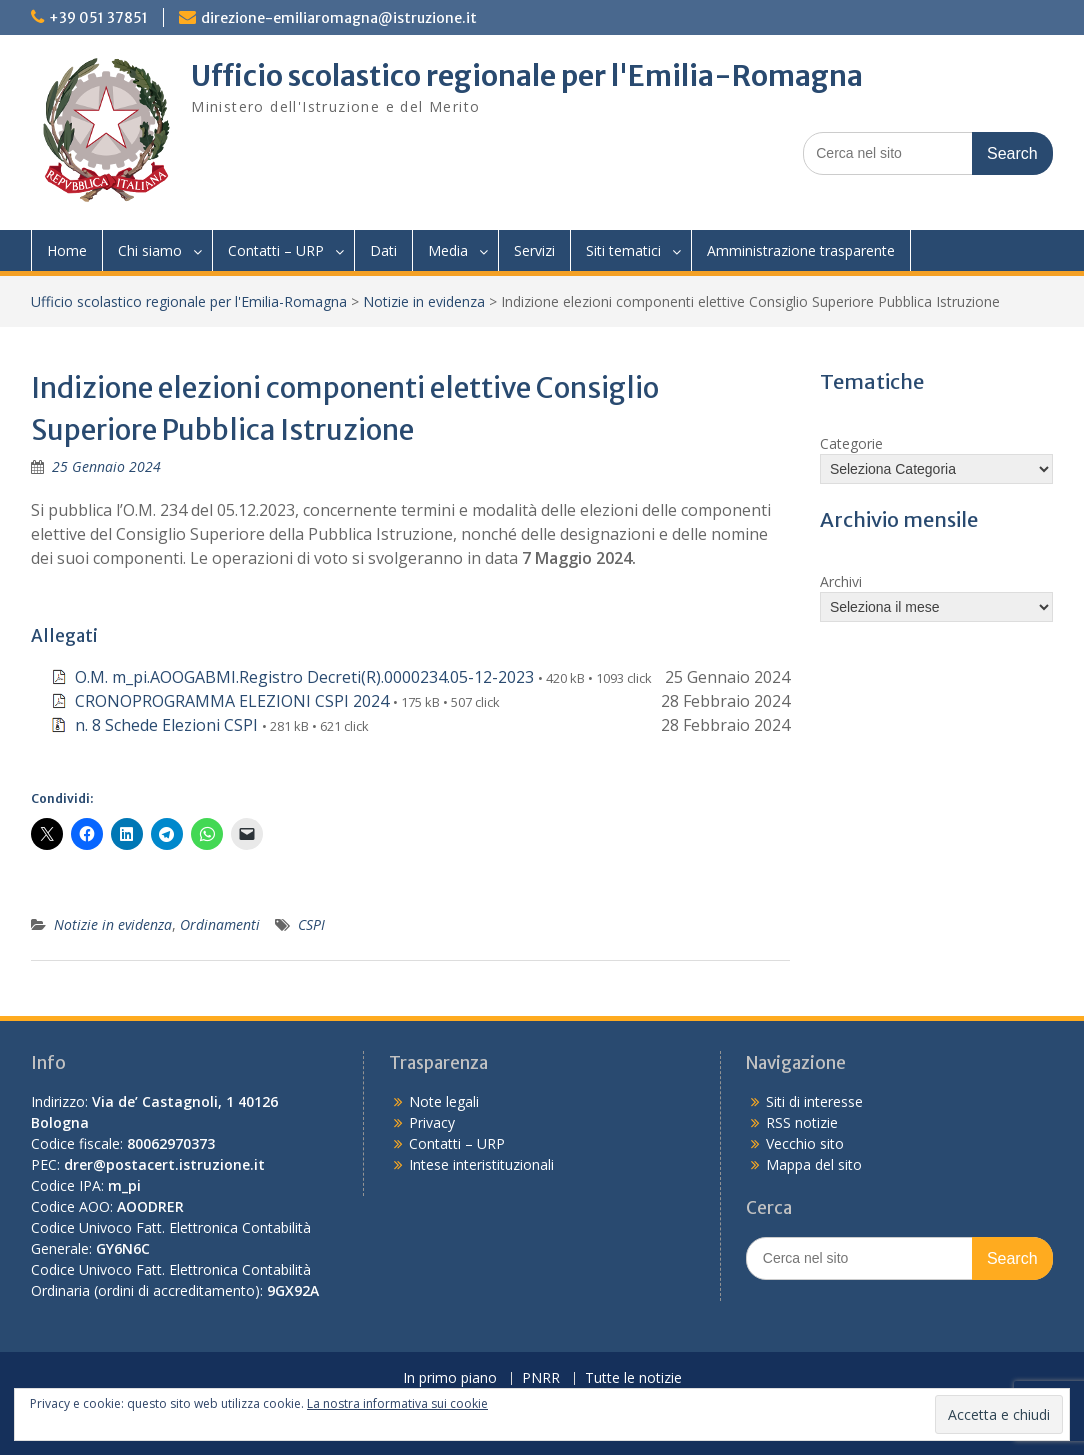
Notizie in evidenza (424, 301)
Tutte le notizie (633, 1378)
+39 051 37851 (98, 18)
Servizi (534, 250)
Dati (383, 250)
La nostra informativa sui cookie (397, 1403)
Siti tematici (623, 250)
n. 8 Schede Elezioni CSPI (166, 725)
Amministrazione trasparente (801, 250)
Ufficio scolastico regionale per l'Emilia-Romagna (527, 76)
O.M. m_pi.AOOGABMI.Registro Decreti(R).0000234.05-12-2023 (304, 677)
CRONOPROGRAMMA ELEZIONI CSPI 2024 (232, 701)
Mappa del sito (814, 1164)
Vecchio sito (805, 1143)
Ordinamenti (220, 924)
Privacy (432, 1122)
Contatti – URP (276, 250)
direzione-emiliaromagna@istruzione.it (339, 18)
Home (67, 250)
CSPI (311, 924)
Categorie (851, 443)
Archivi (841, 581)
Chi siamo (150, 250)
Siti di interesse (814, 1101)
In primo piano (450, 1378)
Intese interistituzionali (481, 1164)
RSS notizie (802, 1122)
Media (448, 250)
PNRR (541, 1378)
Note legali (444, 1101)
